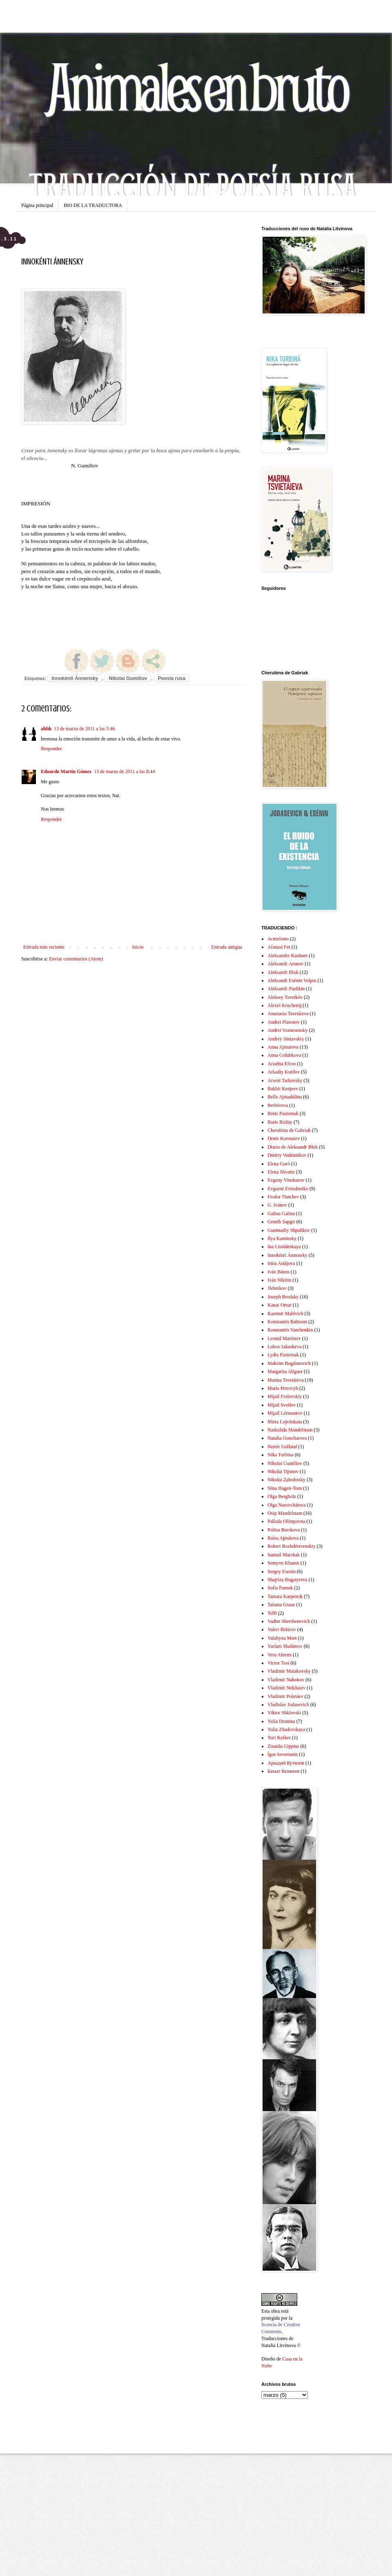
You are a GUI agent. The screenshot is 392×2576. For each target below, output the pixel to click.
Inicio (137, 947)
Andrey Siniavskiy (285, 1039)
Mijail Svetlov (281, 1405)
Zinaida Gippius (283, 1746)
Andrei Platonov (283, 1022)
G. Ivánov (277, 1205)
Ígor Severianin (282, 1754)
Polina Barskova (283, 1530)
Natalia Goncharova (287, 1438)
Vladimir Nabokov (285, 1680)
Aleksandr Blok (282, 972)
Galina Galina (281, 1213)
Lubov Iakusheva (284, 1346)
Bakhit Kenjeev (282, 1088)
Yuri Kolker (279, 1737)
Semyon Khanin (283, 1563)
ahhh (46, 728)
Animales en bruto (196, 85)
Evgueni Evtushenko (287, 1188)
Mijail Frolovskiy (284, 1396)
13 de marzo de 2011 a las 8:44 (124, 771)
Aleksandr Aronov (285, 964)
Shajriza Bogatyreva (287, 1579)
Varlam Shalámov (285, 1646)
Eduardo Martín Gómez (66, 771)
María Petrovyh (282, 1388)
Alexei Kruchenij (284, 1005)
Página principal (37, 205)
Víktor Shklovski (284, 1713)
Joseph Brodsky (282, 1297)
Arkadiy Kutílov (283, 1072)
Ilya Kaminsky (281, 1238)
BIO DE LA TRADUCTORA (93, 205)
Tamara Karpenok (285, 1596)
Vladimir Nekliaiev (286, 1688)
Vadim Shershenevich (288, 1621)
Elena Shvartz (281, 1172)
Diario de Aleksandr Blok (292, 1147)
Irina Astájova (281, 1263)
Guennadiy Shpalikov (288, 1230)
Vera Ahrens (279, 1655)
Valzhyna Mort (282, 1638)
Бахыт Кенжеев (283, 1771)
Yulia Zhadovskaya (286, 1729)
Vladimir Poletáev (285, 1696)
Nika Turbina (280, 1455)
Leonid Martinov (284, 1338)
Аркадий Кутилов (285, 1763)
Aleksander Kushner (287, 955)
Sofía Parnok (280, 1588)
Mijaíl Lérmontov (285, 1413)
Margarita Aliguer (285, 1371)
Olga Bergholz (281, 1496)
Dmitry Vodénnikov (286, 1155)
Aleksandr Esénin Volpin (291, 980)
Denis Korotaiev (283, 1138)
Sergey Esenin (281, 1571)
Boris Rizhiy (279, 1122)
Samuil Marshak (283, 1555)
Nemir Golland (282, 1446)
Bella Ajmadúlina (284, 1097)
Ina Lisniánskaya (284, 1246)
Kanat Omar (279, 1305)
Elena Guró (278, 1164)
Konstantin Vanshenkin (290, 1330)
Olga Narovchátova (286, 1505)
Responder (51, 748)
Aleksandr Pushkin (286, 988)
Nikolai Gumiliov (128, 678)
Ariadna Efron (281, 1064)
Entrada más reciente (44, 947)
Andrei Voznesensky (287, 1030)
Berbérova (277, 1105)
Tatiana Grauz (281, 1604)
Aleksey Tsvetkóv (285, 997)
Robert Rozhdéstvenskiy (291, 1546)
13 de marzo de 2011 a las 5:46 (84, 728)
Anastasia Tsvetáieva (288, 1013)
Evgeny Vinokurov (286, 1180)
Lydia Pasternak (283, 1355)
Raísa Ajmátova (282, 1538)
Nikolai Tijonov (282, 1471)
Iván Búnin (278, 1272)
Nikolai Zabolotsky (286, 1479)
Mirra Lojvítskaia (284, 1422)
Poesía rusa (171, 678)
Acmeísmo (278, 939)
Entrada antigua (226, 947)
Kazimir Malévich (285, 1313)
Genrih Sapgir (281, 1222)
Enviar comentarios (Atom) (76, 959)
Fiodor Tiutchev (283, 1197)
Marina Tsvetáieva (285, 1380)
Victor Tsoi (278, 1663)
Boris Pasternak (282, 1113)
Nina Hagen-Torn (284, 1488)
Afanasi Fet (278, 947)
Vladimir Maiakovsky (289, 1671)
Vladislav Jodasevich (288, 1704)
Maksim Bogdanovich (289, 1363)
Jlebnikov (277, 1288)
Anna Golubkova (284, 1055)
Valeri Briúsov (281, 1629)
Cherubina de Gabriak (289, 1130)
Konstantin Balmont (287, 1322)
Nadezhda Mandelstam (289, 1430)
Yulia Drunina (281, 1721)
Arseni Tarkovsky (284, 1080)
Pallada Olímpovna (286, 1521)
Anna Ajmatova (282, 1047)
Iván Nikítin (279, 1280)
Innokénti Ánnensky (74, 678)
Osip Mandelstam (284, 1513)
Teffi (272, 1613)
